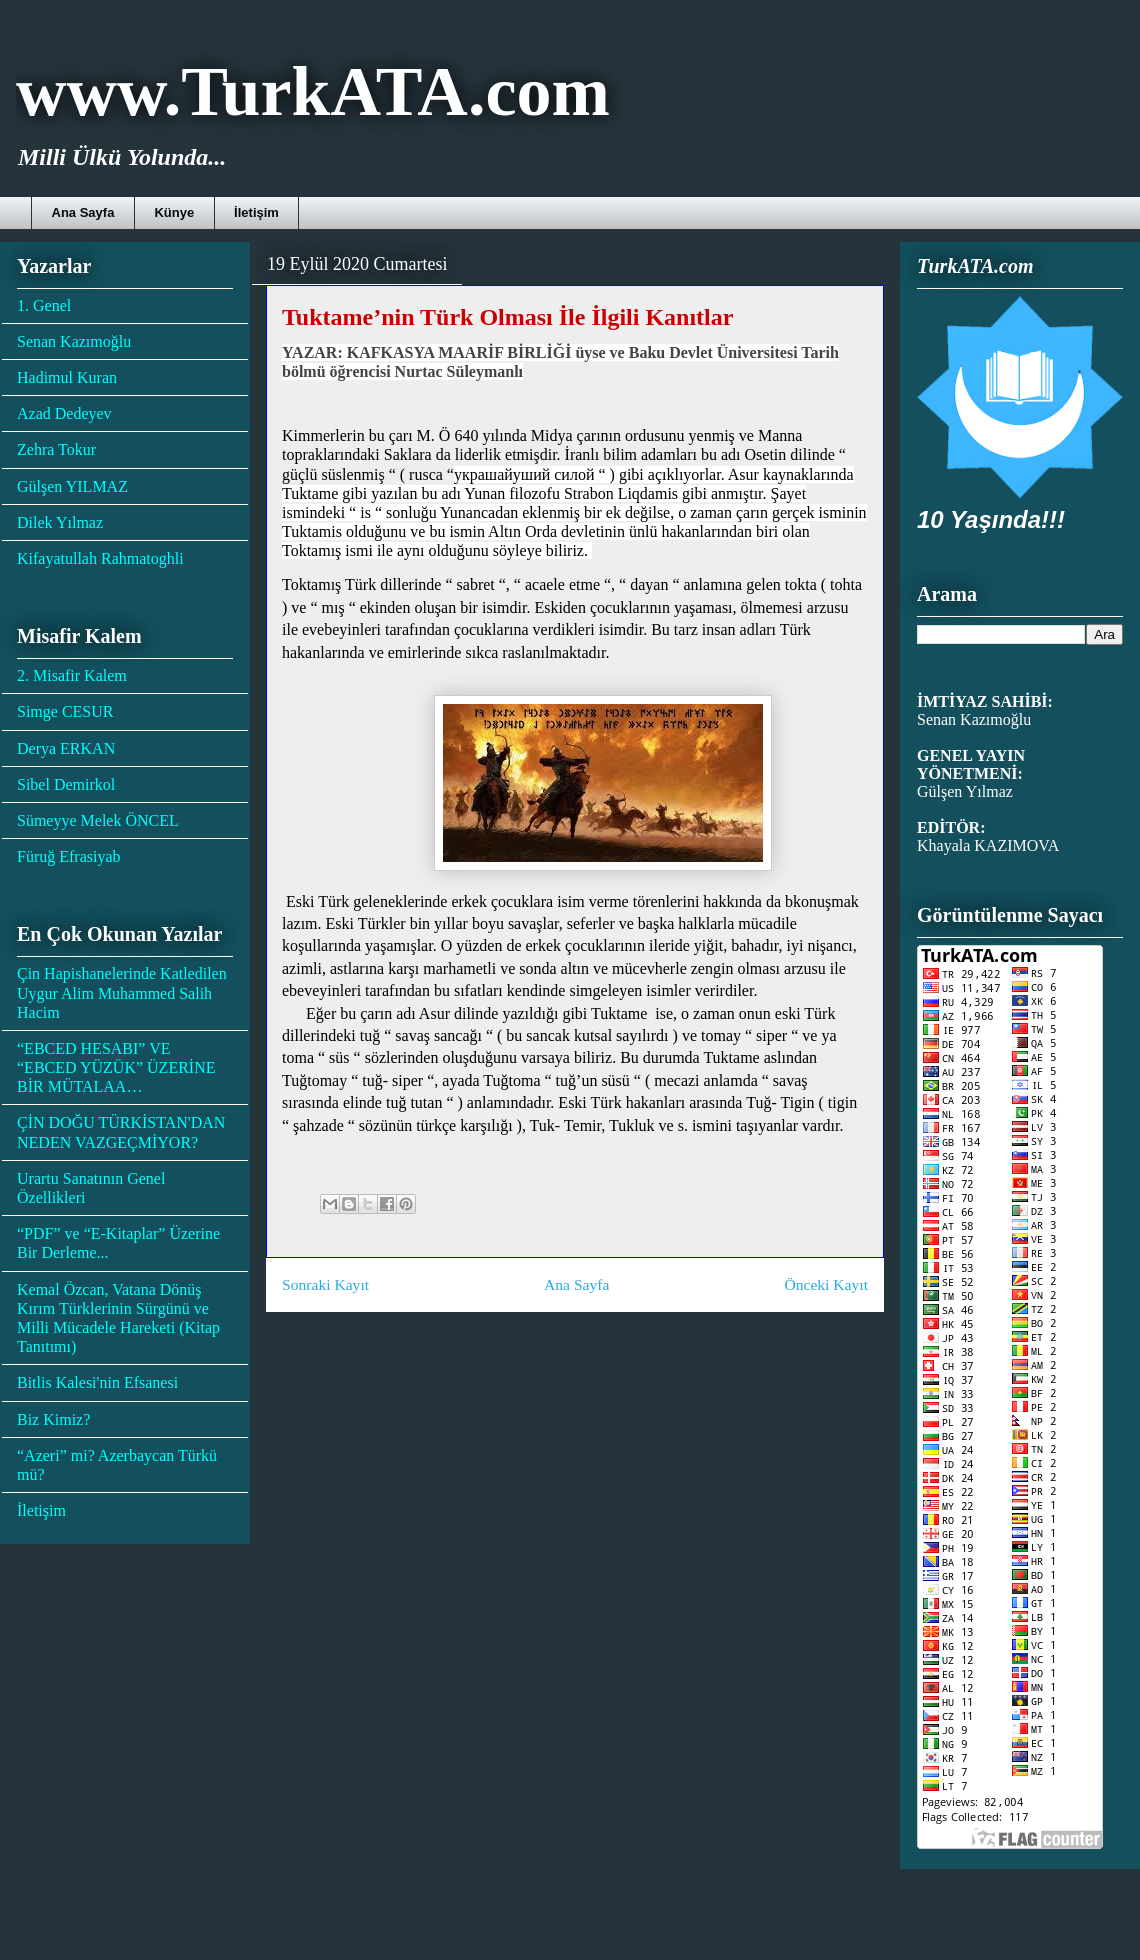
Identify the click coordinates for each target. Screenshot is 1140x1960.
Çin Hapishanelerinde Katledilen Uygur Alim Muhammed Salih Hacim (122, 992)
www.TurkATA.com (313, 91)
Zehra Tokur (56, 449)
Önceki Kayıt (826, 1284)
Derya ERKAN (66, 748)
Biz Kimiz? (53, 1419)
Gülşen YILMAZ (72, 486)
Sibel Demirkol (66, 784)
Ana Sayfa (83, 212)
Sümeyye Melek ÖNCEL (98, 820)
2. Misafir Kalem (72, 675)
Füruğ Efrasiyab (69, 856)
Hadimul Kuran (67, 377)
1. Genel (44, 305)
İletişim (256, 212)
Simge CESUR (65, 711)
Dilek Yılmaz (60, 522)
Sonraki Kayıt (325, 1284)
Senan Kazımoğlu (74, 341)
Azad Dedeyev (64, 413)
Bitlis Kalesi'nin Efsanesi (97, 1382)
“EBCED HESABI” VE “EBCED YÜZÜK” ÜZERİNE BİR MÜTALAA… (116, 1067)
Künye (174, 212)
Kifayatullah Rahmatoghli (100, 558)
